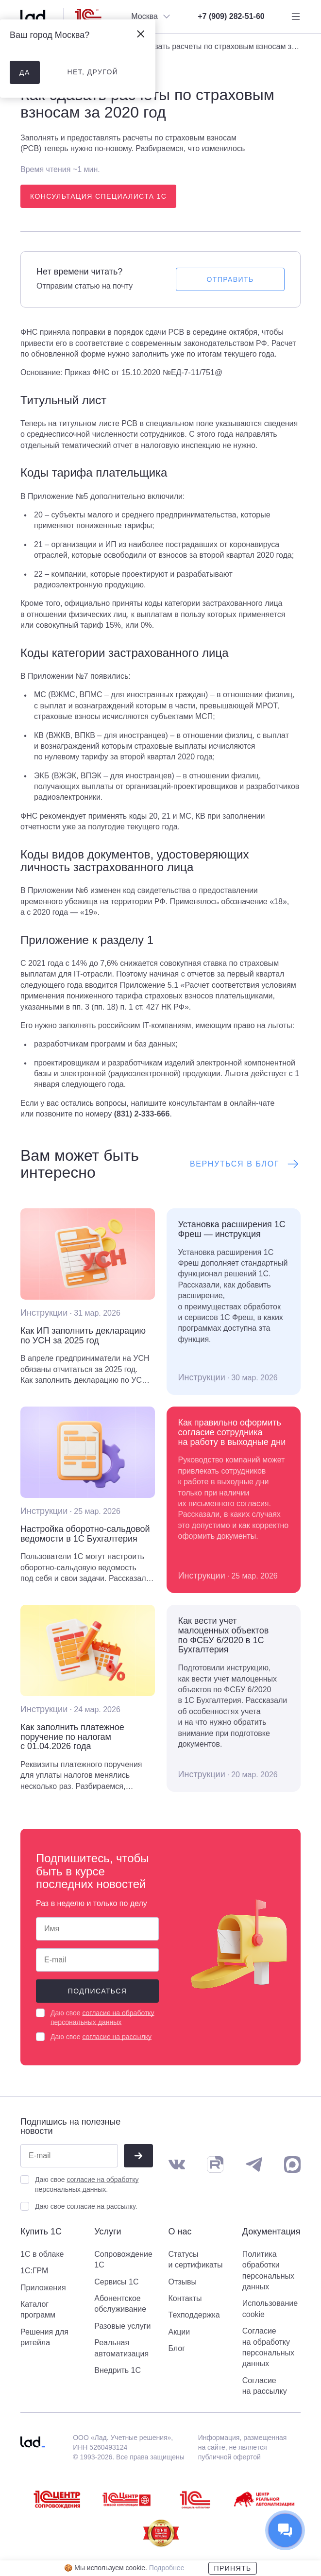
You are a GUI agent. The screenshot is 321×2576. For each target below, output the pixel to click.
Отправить (230, 279)
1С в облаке (42, 2254)
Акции (179, 2332)
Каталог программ (37, 2309)
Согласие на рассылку (264, 2385)
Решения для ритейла (44, 2337)
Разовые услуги (122, 2326)
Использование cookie (270, 2308)
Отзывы (183, 2282)
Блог (177, 2348)
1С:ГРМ (34, 2271)
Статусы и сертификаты (196, 2259)
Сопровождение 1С (123, 2259)
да (24, 72)
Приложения (43, 2288)
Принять (232, 2568)
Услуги (107, 2231)
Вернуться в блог (245, 1164)
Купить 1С (41, 2231)
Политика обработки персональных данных (268, 2270)
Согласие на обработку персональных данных (268, 2347)
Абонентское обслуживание (120, 2303)
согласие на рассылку (117, 2037)
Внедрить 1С (117, 2370)
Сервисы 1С (116, 2282)
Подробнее (167, 2568)
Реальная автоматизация (121, 2347)
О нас (180, 2231)
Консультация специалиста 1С (98, 196)
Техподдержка (194, 2315)
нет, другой (92, 72)
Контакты (185, 2298)
